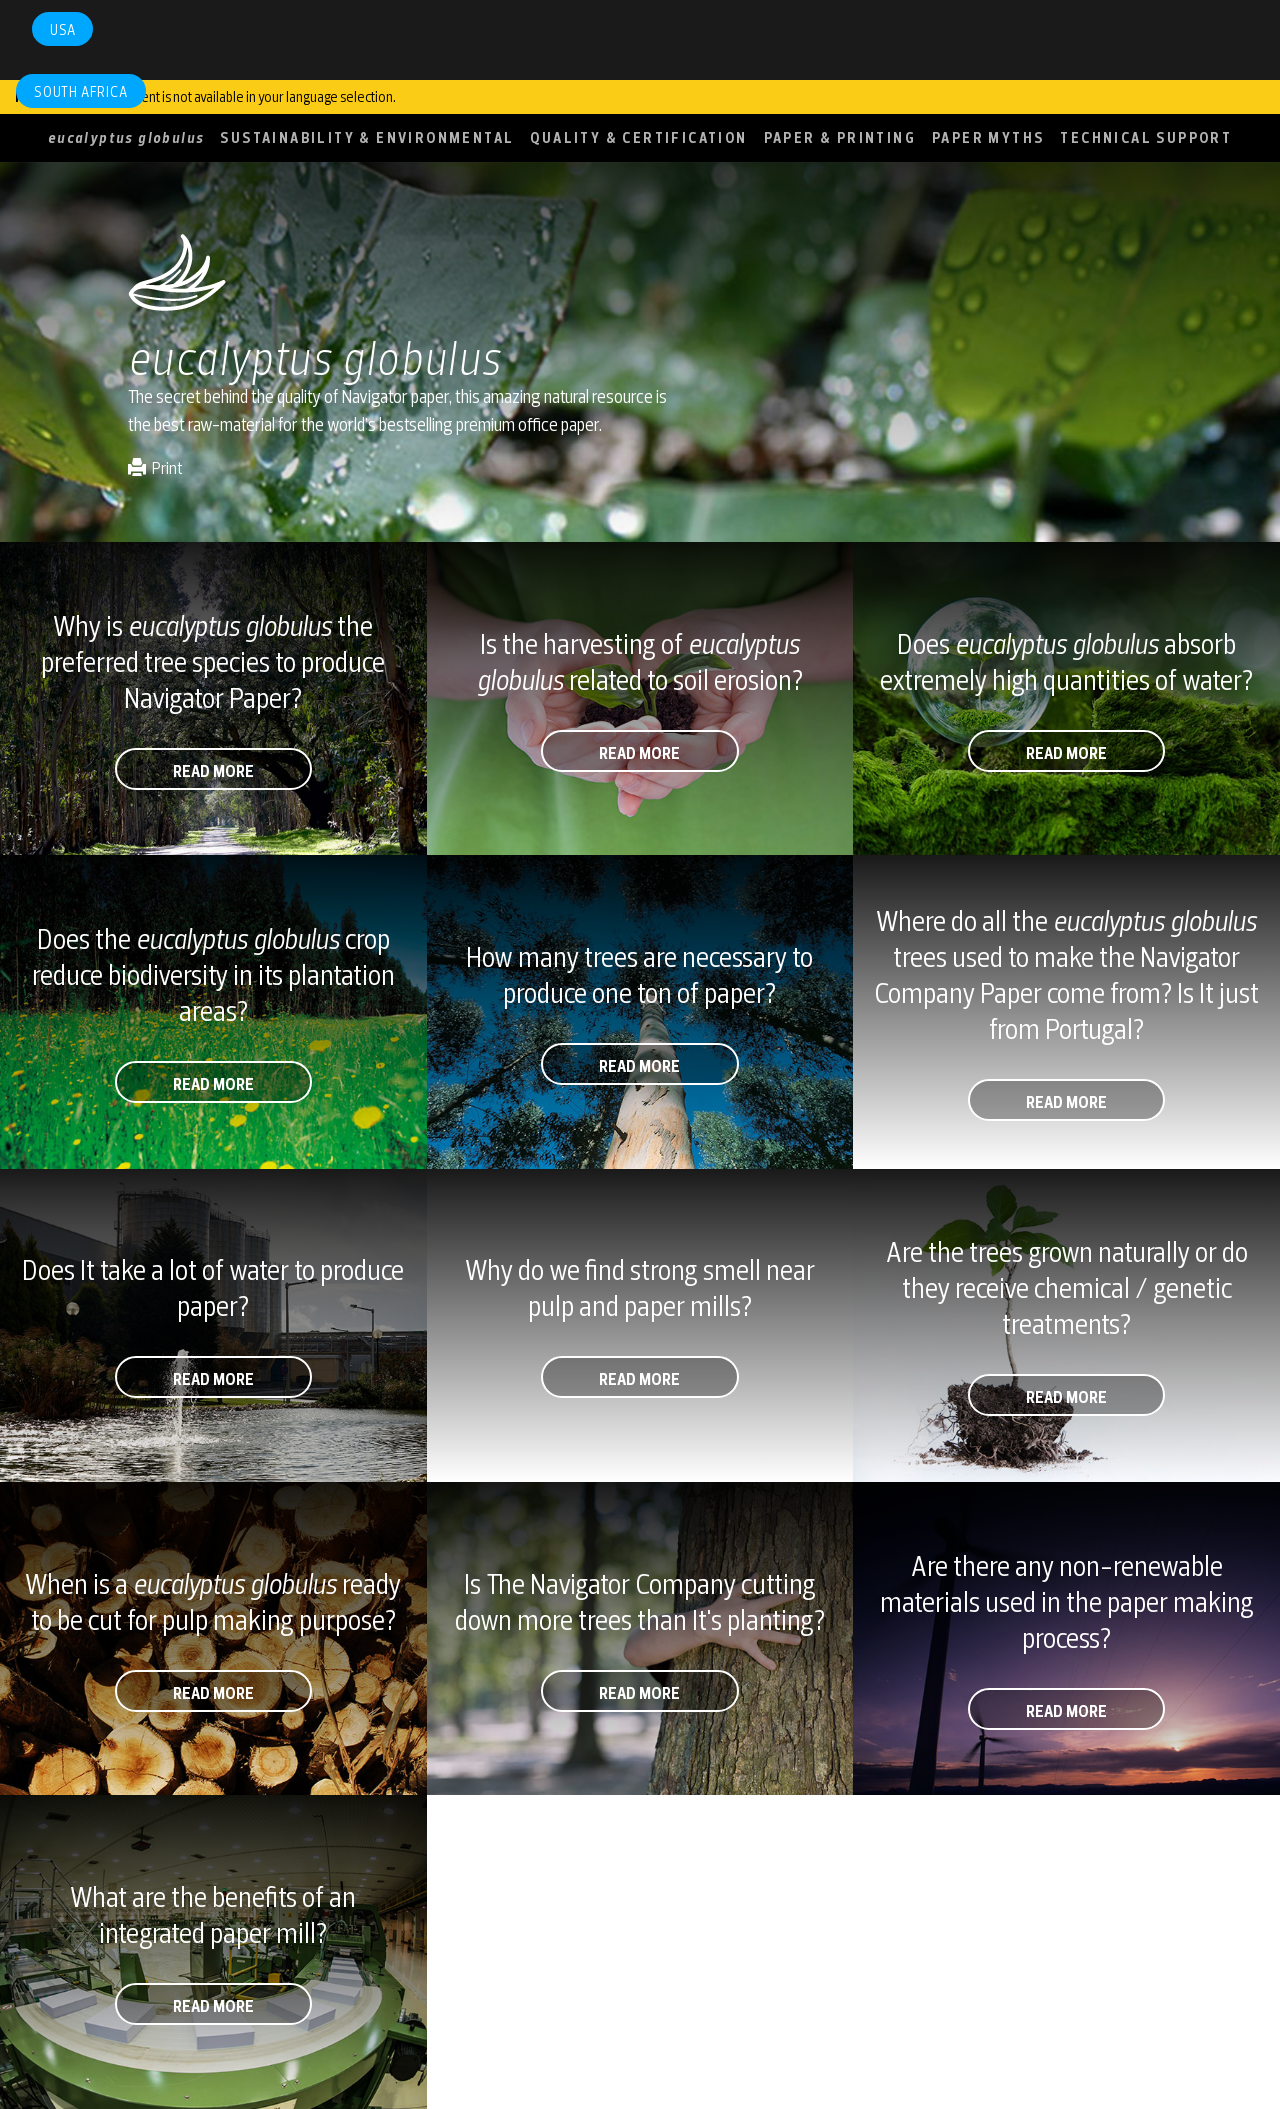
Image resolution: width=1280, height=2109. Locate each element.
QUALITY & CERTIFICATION (638, 138)
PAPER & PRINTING (840, 138)
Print (155, 468)
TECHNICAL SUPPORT (1146, 138)
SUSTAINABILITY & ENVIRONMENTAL (367, 138)
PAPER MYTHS (988, 138)
